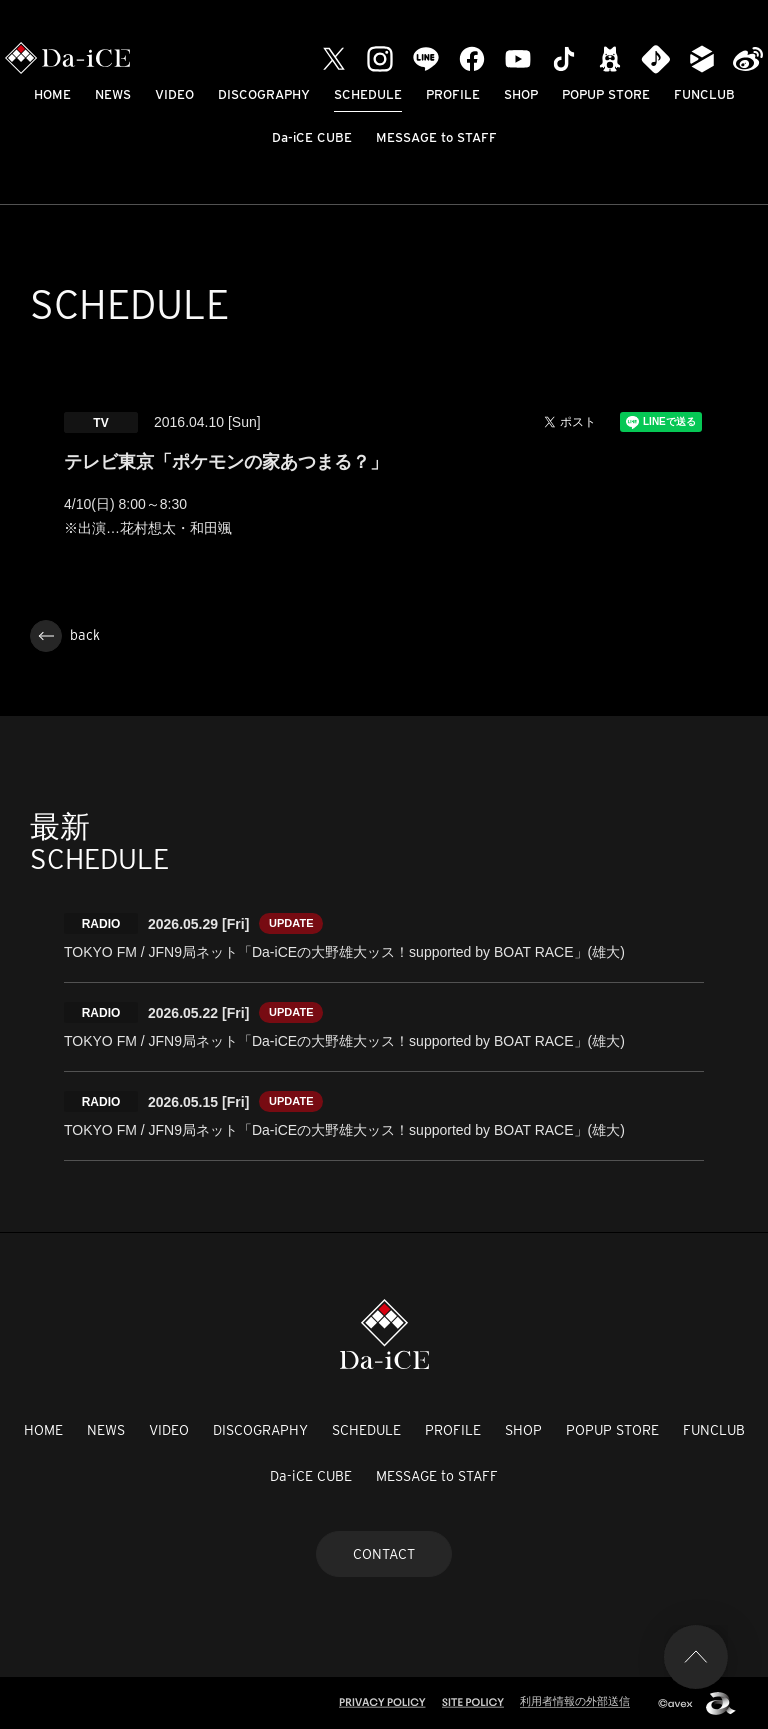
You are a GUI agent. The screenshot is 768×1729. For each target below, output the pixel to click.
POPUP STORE (606, 94)
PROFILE (453, 94)
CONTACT (384, 1554)
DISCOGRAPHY (264, 94)
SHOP (521, 94)
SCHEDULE (368, 94)
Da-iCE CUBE (312, 137)
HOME (52, 94)
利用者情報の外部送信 (575, 1701)
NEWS (113, 94)
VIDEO (174, 94)
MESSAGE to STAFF (436, 137)
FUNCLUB (704, 94)
